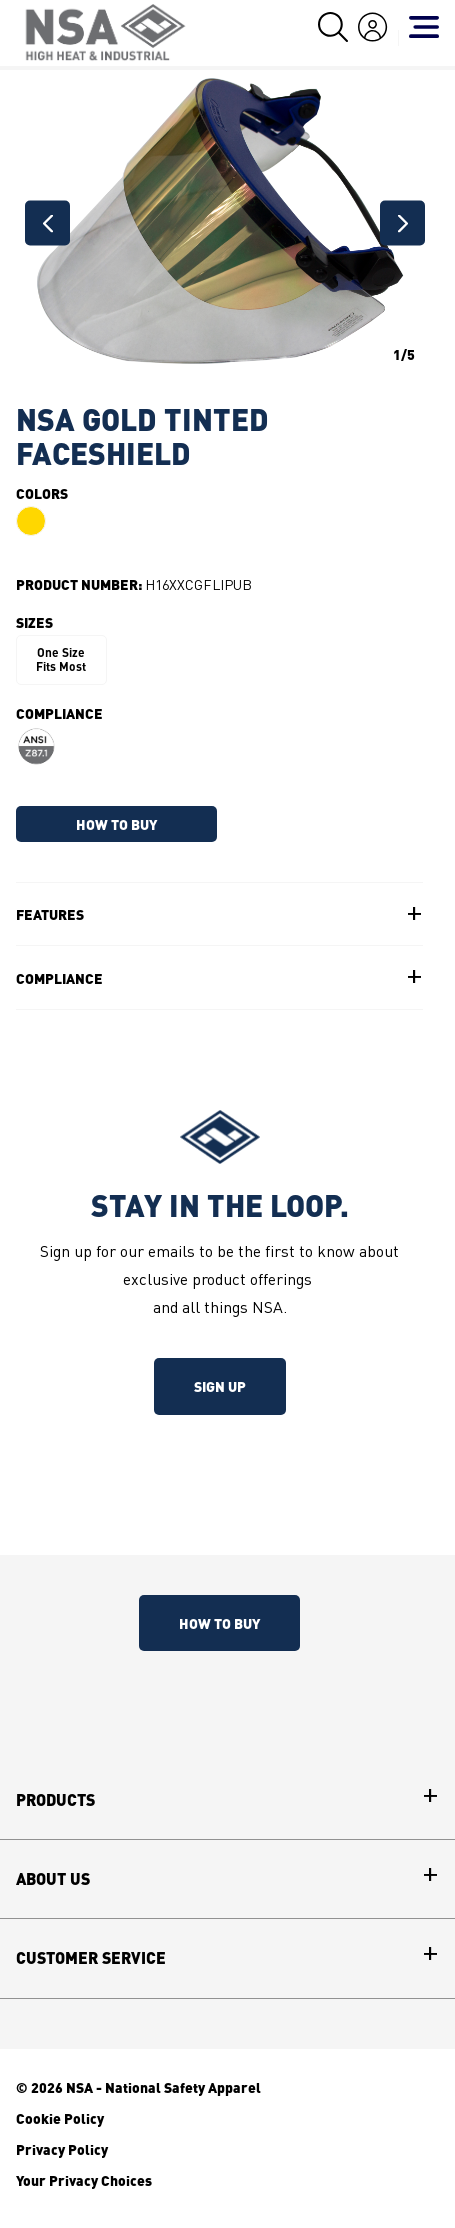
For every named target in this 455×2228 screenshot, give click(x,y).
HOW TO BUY (116, 824)
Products (55, 1800)
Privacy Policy (62, 2149)
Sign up (220, 1386)
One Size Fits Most (61, 659)
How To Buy (219, 1623)
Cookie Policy (60, 2118)
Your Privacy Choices (84, 2180)
